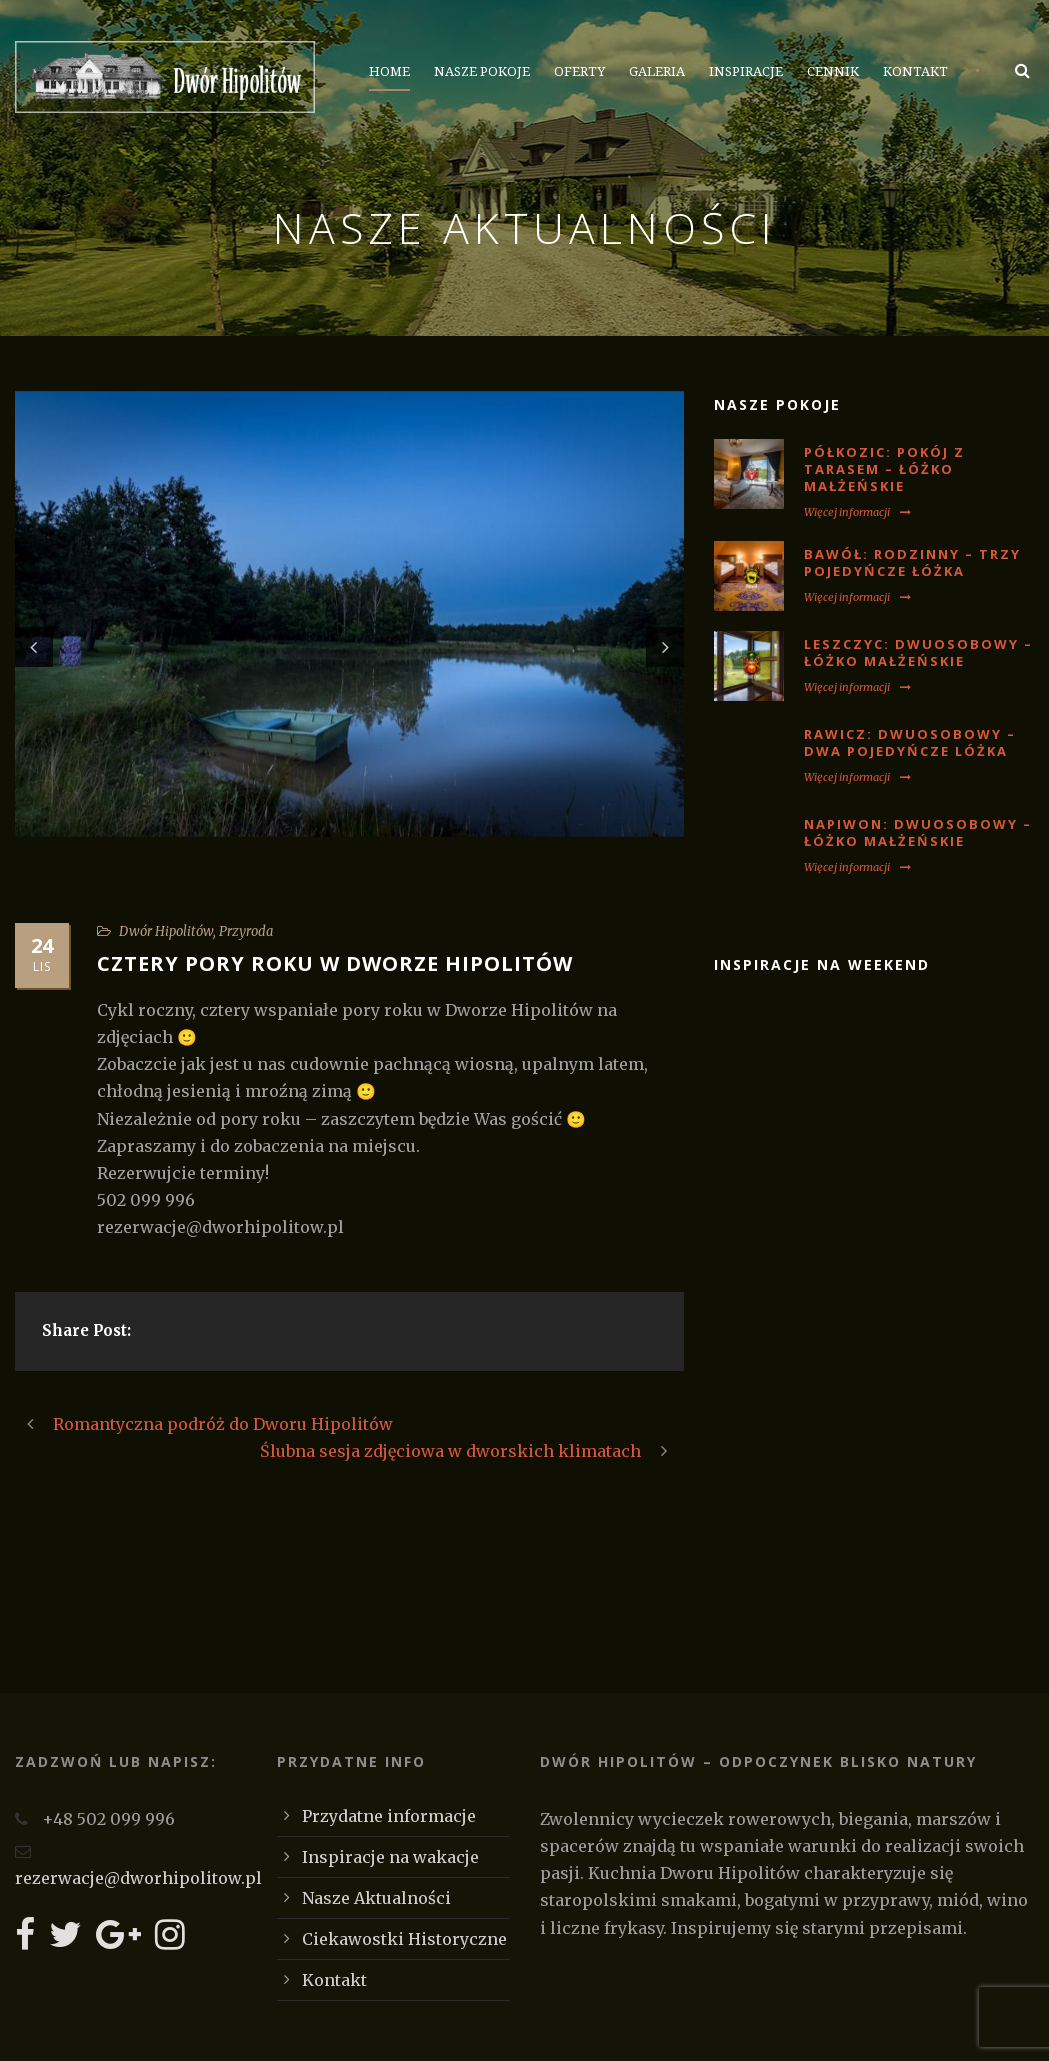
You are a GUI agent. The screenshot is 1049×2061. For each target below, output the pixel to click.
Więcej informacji (857, 512)
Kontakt (915, 71)
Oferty (579, 71)
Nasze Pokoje (482, 71)
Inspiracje (746, 71)
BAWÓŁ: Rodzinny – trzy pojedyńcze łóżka (912, 562)
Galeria (657, 71)
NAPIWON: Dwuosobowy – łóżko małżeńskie (918, 832)
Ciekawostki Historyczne (404, 1939)
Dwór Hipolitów (166, 931)
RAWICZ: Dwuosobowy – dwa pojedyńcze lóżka (910, 742)
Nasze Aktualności (376, 1898)
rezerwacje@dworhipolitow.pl (138, 1878)
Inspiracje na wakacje (390, 1857)
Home (389, 71)
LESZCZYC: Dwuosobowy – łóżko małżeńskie (918, 652)
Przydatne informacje (389, 1816)
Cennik (833, 71)
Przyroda (246, 931)
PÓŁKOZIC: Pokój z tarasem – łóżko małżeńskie (884, 469)
